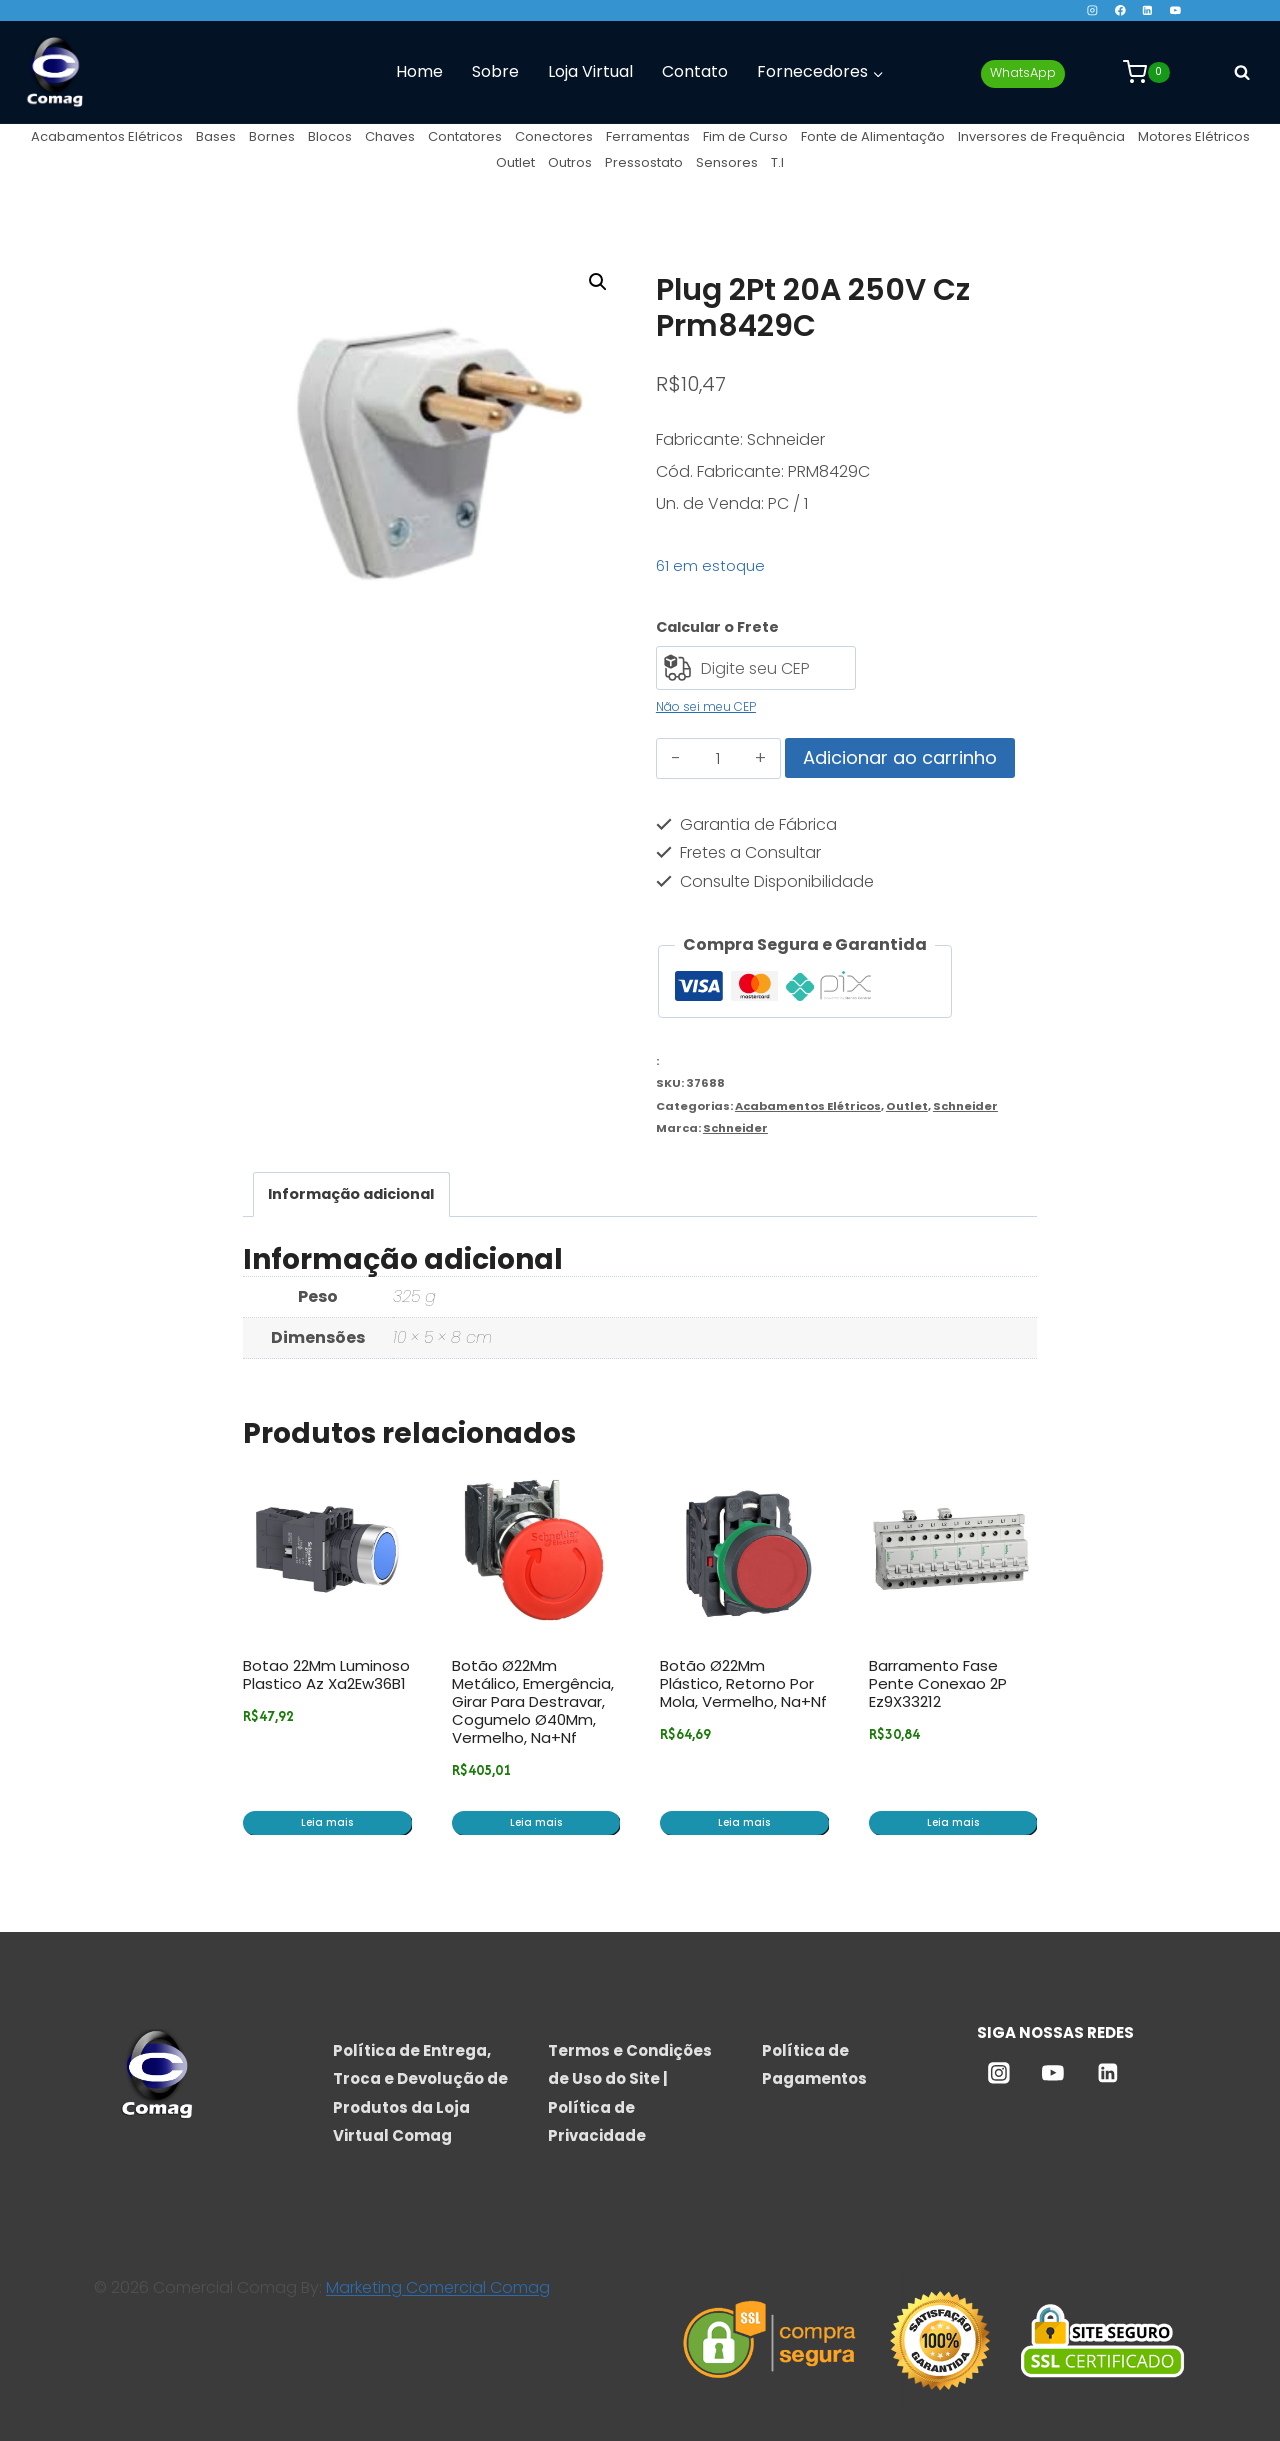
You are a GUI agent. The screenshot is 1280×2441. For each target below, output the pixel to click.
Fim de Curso (745, 136)
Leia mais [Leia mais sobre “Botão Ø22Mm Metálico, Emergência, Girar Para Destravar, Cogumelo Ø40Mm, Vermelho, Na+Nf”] (536, 1822)
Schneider (965, 1106)
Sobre (495, 71)
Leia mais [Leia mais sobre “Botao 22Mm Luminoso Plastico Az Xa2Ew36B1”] (327, 1822)
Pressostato (644, 162)
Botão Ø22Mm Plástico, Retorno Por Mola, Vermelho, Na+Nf (743, 1683)
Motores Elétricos (1194, 136)
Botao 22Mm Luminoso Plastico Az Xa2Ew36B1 (326, 1674)
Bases (216, 136)
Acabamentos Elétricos (107, 136)
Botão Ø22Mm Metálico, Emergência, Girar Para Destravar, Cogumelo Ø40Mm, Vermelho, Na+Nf (533, 1701)
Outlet (515, 162)
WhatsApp (1023, 72)
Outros (570, 162)
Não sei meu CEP (706, 706)
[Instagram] (1092, 10)
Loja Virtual (590, 71)
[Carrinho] (1146, 72)
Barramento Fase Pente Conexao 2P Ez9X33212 (938, 1683)
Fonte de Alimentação (873, 136)
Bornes (272, 136)
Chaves (390, 136)
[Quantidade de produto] (718, 759)
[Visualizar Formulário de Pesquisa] (1242, 72)
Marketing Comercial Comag (438, 2287)
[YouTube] (1175, 10)
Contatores (465, 136)
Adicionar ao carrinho (900, 757)
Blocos (330, 136)
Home (419, 71)
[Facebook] (1119, 10)
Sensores (727, 162)
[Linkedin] (1147, 10)
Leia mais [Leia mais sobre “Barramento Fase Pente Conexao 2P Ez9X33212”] (953, 1822)
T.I (777, 162)
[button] (598, 282)
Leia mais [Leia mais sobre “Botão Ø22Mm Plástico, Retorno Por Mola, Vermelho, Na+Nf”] (744, 1822)
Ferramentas (648, 136)
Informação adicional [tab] (351, 1194)
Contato (695, 71)
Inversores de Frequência (1041, 136)
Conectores (554, 136)
